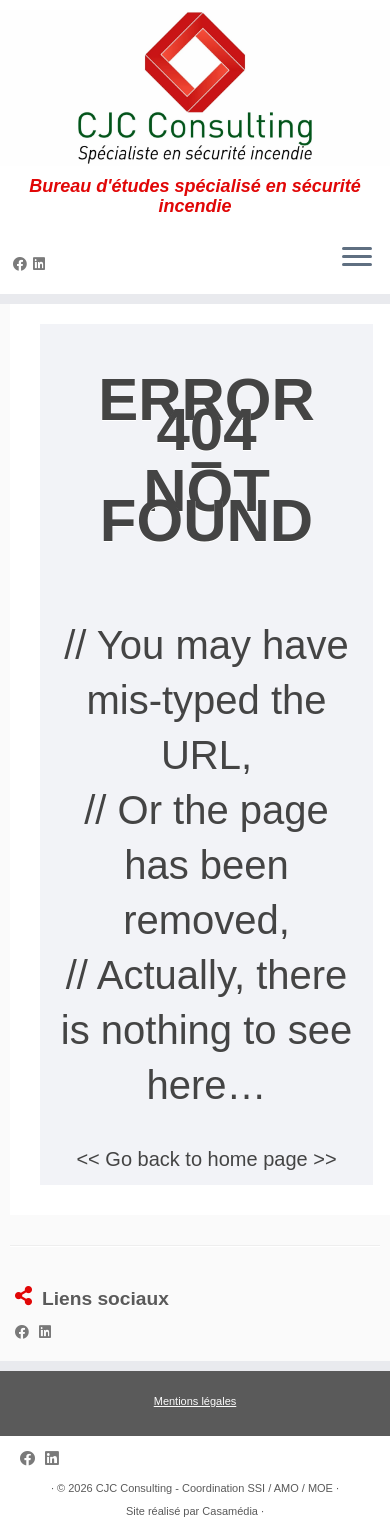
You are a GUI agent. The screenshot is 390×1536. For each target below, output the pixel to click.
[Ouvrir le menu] (357, 258)
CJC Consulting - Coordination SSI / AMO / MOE (214, 1488)
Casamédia (230, 1511)
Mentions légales (195, 1401)
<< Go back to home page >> (206, 1159)
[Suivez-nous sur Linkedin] (42, 264)
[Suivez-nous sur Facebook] (23, 264)
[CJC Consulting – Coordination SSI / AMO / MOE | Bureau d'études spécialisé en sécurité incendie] (195, 88)
